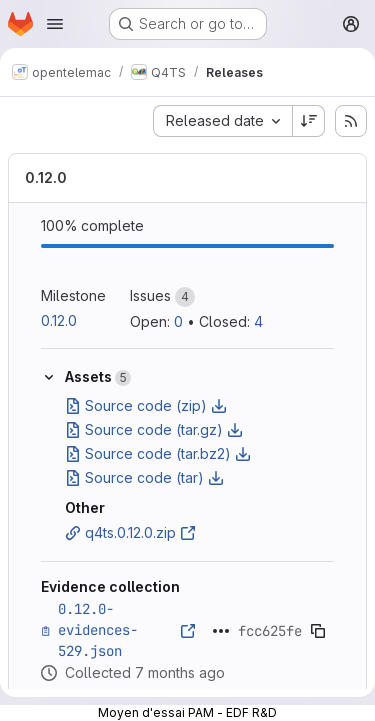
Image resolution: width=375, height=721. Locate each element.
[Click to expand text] (221, 631)
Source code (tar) (144, 477)
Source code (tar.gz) (154, 429)
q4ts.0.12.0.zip (130, 532)
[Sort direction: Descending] (309, 121)
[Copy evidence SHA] (318, 631)
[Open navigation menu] (55, 24)
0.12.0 (46, 177)
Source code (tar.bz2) (158, 453)
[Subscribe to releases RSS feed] (351, 121)
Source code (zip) (146, 405)
